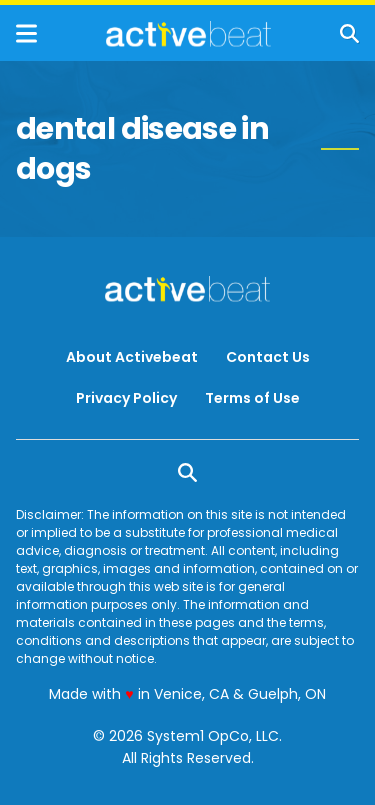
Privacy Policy (126, 398)
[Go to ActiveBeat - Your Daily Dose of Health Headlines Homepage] (188, 34)
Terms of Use (252, 398)
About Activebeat (132, 357)
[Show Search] (349, 33)
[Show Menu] (26, 33)
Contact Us (268, 357)
